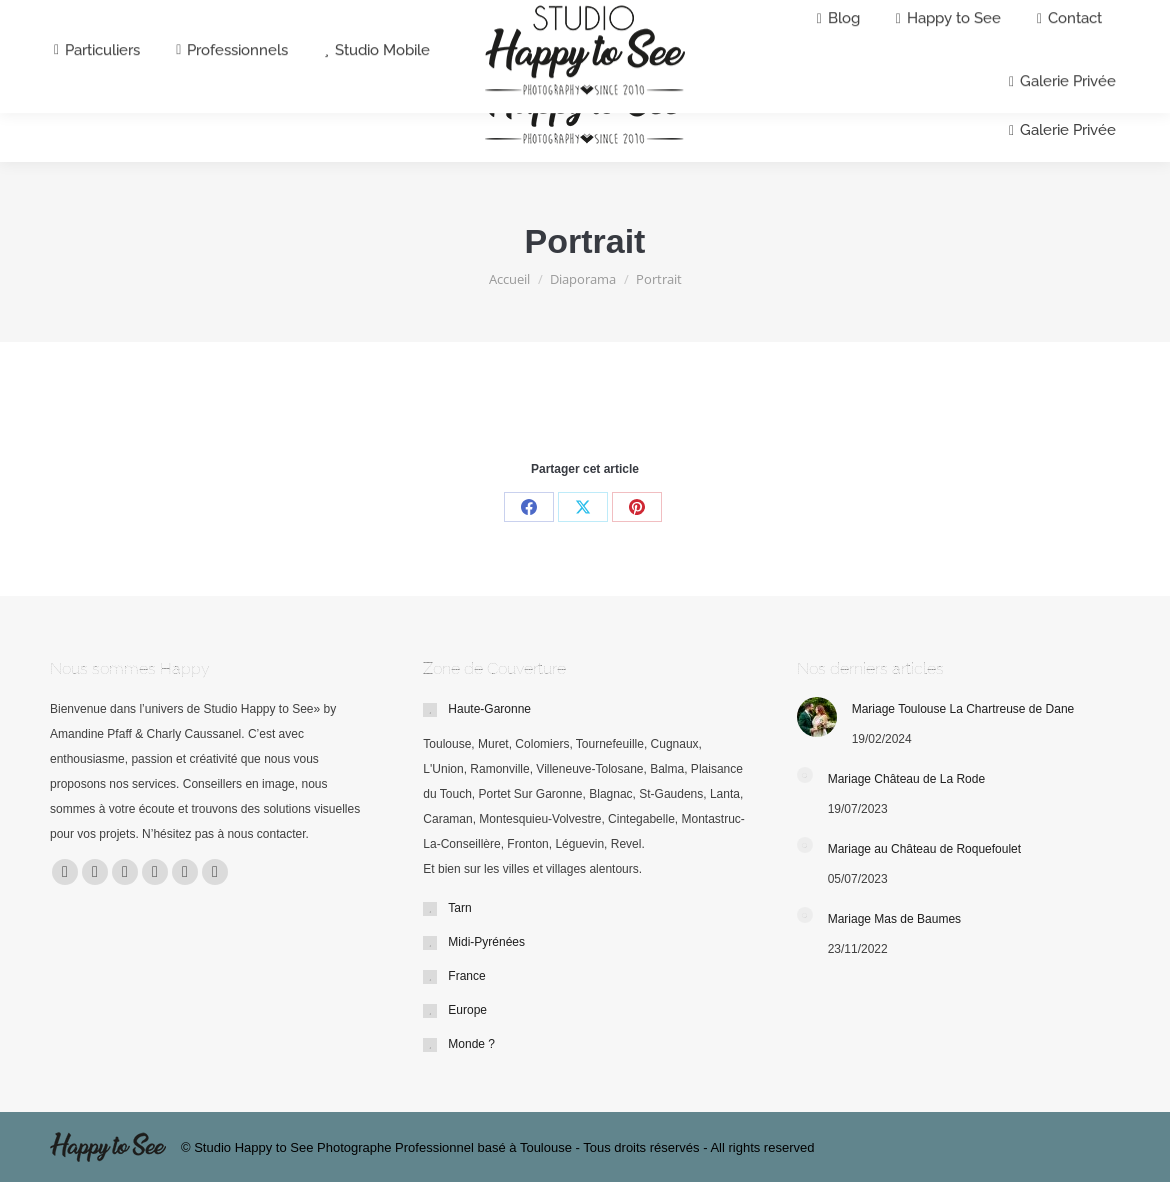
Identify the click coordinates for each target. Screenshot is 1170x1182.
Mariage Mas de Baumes (894, 919)
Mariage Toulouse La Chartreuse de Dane (963, 709)
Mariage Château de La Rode (906, 779)
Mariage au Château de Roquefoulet (924, 849)
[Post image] (817, 717)
